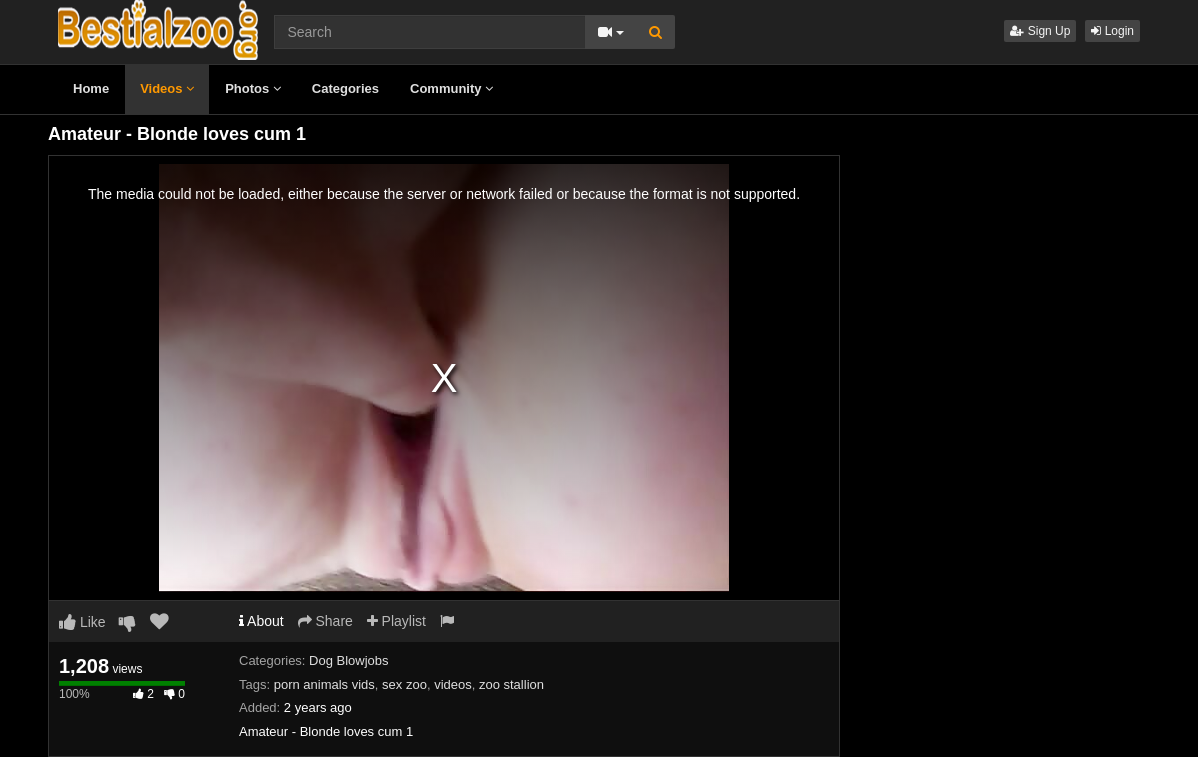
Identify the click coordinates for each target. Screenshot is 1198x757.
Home (91, 88)
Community (451, 88)
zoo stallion (511, 684)
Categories (345, 88)
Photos (253, 88)
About (261, 621)
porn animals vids (324, 684)
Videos (167, 88)
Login (1112, 31)
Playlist (396, 621)
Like (82, 622)
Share (325, 621)
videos (453, 684)
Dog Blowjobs (349, 660)
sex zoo (404, 684)
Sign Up (1040, 31)
